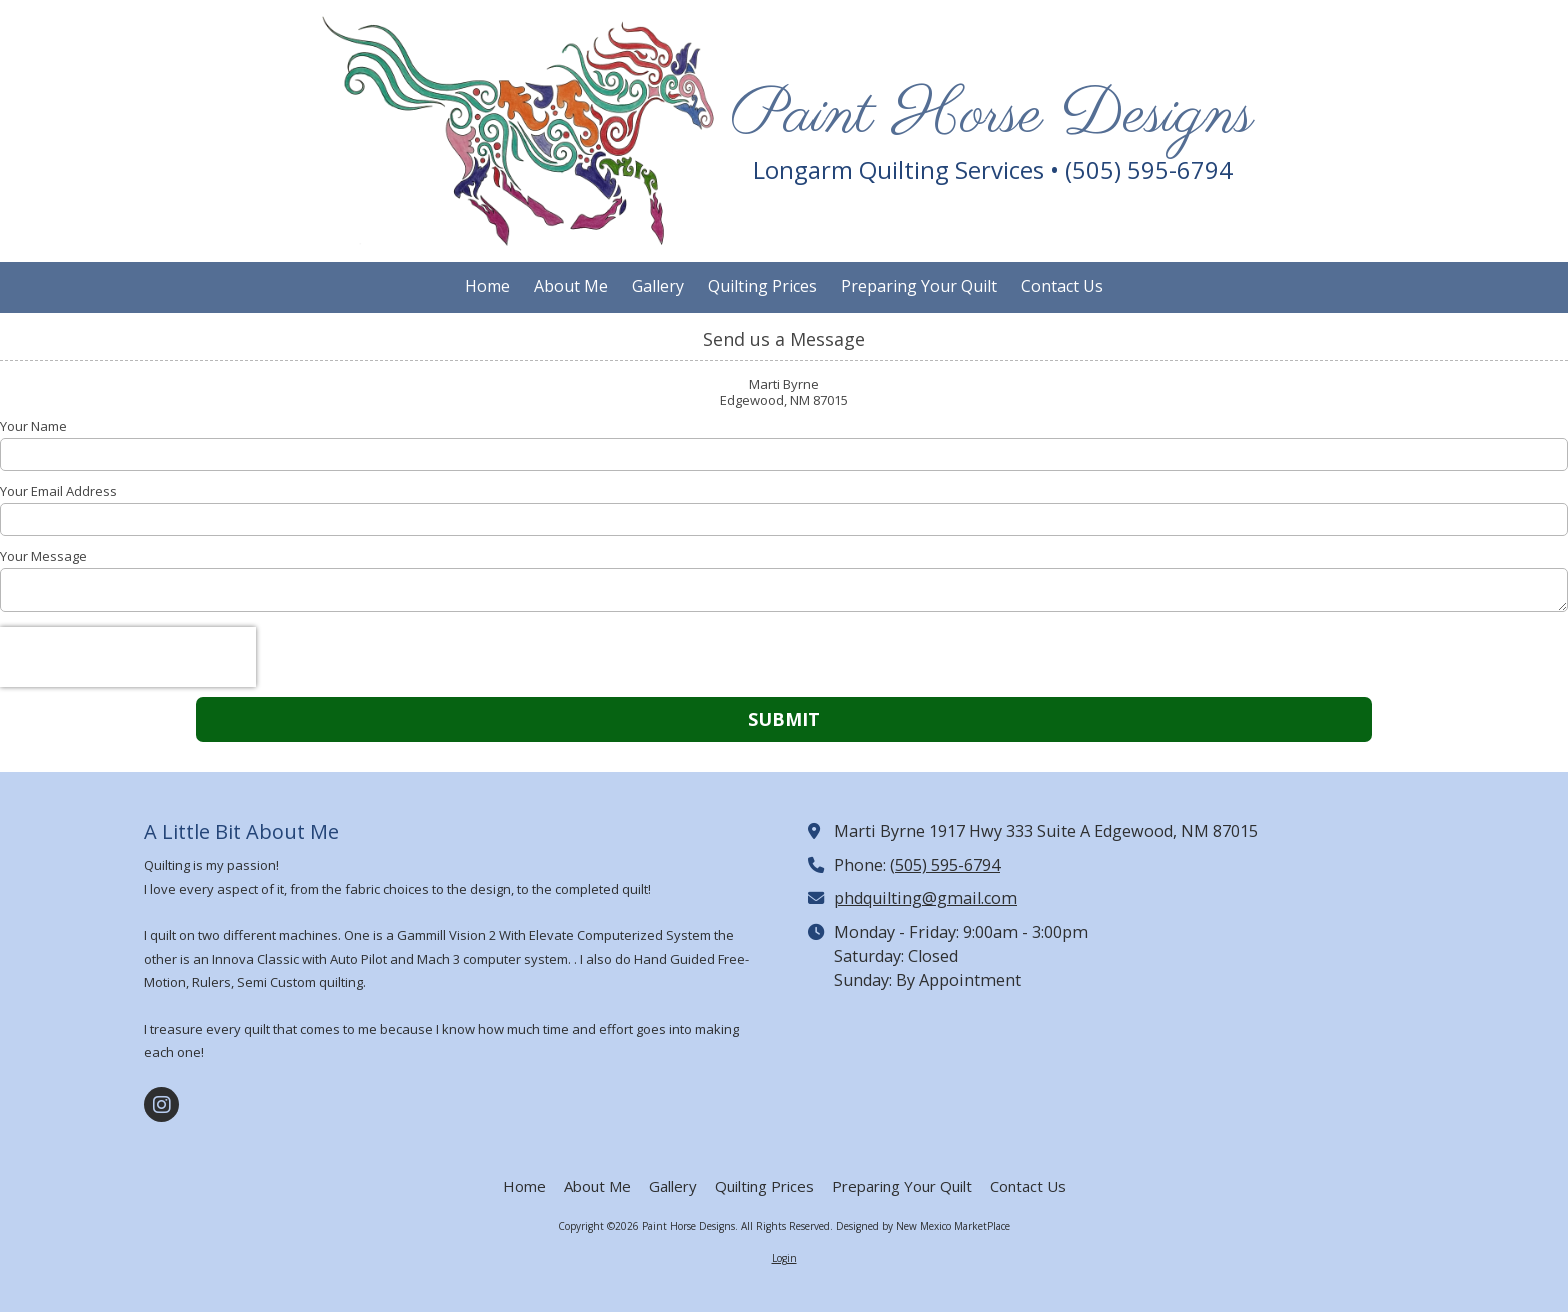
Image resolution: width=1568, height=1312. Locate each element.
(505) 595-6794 (945, 865)
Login (784, 1258)
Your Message (43, 556)
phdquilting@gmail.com (925, 898)
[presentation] (128, 657)
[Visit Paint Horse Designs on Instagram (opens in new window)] (161, 1104)
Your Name (33, 426)
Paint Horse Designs (992, 116)
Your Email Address (58, 491)
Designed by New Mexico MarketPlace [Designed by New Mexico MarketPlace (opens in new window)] (923, 1226)
